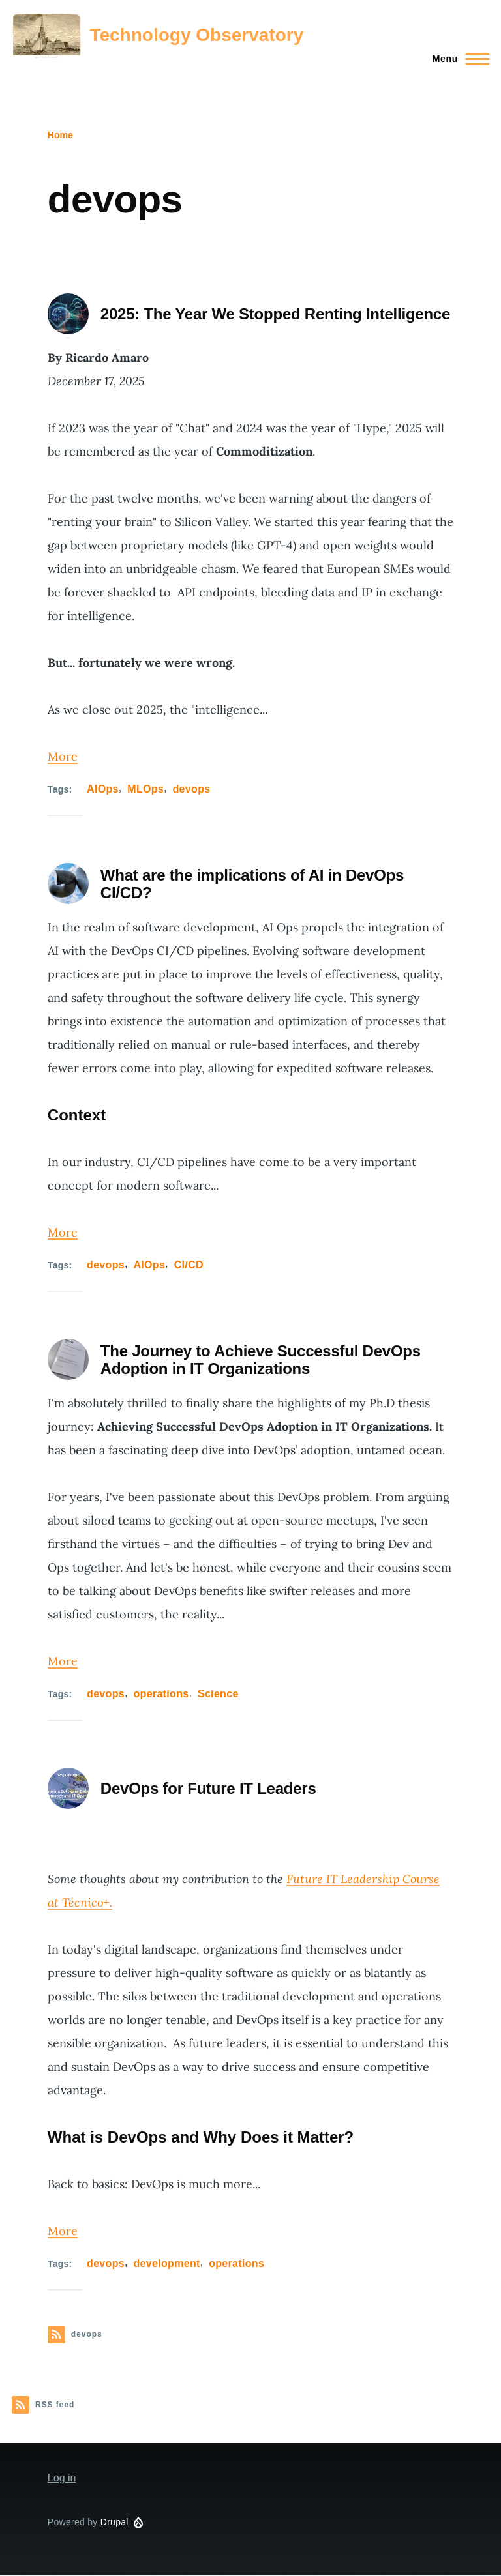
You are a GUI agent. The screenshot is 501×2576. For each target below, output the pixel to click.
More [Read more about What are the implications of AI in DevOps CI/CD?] (63, 1232)
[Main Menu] (457, 58)
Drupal (114, 2522)
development (166, 2263)
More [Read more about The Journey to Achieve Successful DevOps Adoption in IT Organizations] (63, 1661)
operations (161, 1693)
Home (60, 135)
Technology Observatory (196, 35)
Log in (62, 2477)
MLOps (145, 789)
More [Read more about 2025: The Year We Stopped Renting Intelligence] (63, 756)
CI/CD (189, 1264)
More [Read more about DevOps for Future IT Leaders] (63, 2230)
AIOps (103, 789)
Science (218, 1693)
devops (192, 789)
